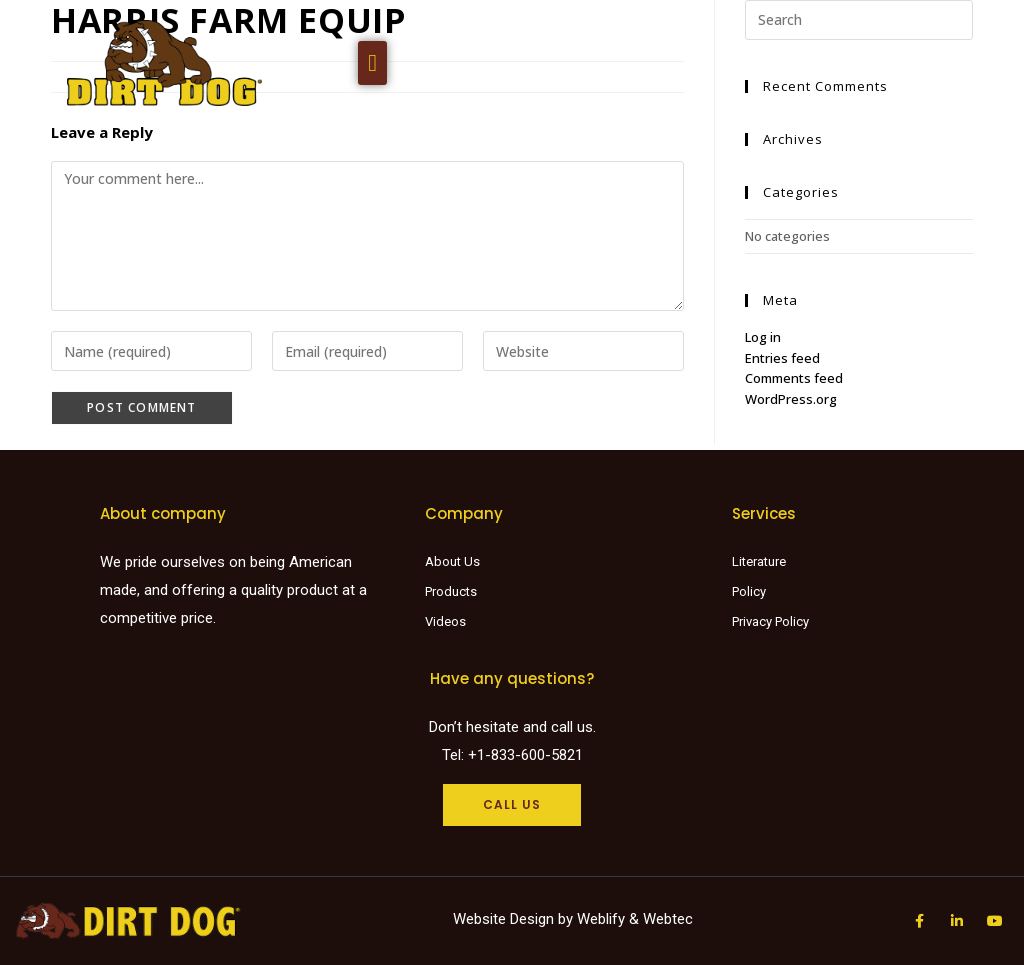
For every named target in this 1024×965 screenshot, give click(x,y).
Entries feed (782, 358)
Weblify (601, 919)
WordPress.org (791, 399)
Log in (763, 337)
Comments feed (794, 378)
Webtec (668, 919)
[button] (372, 63)
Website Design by (515, 919)
